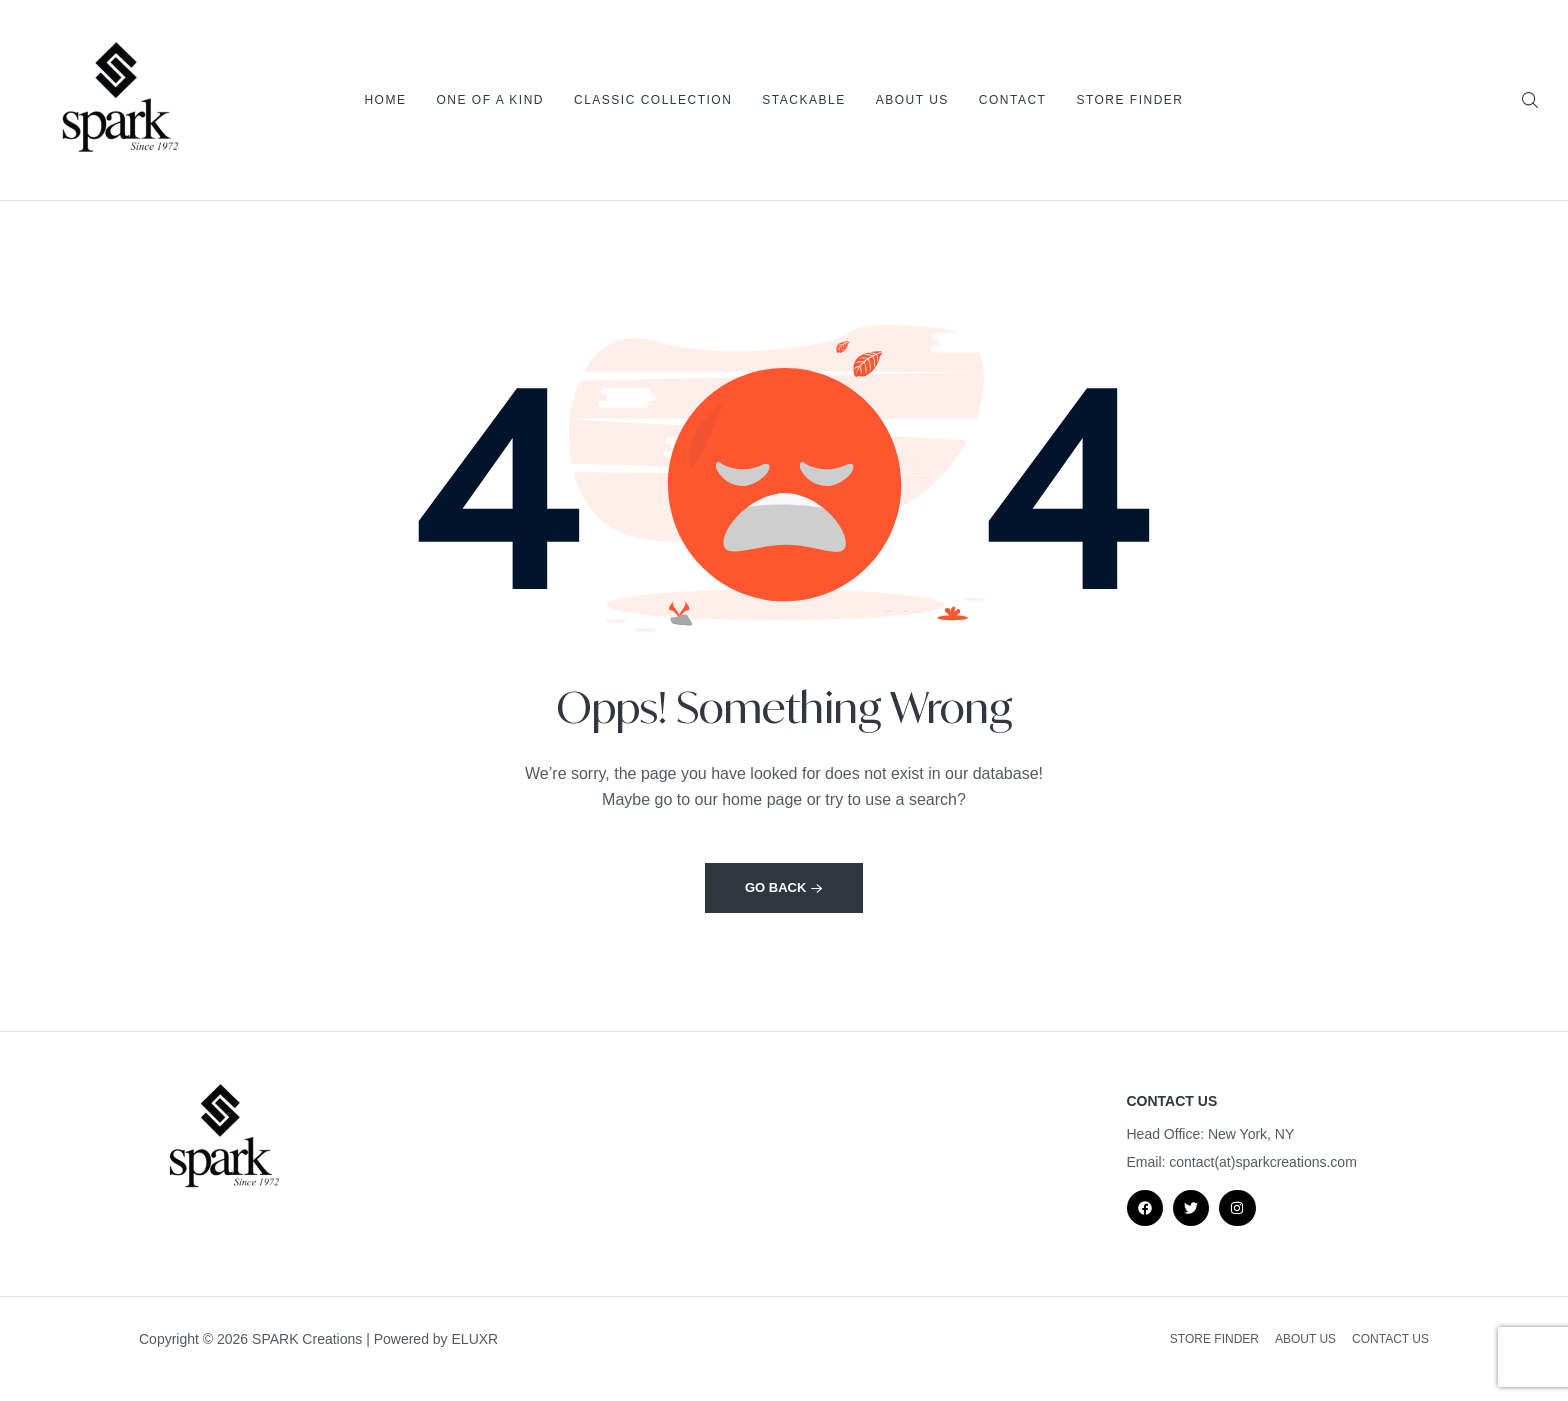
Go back (784, 887)
